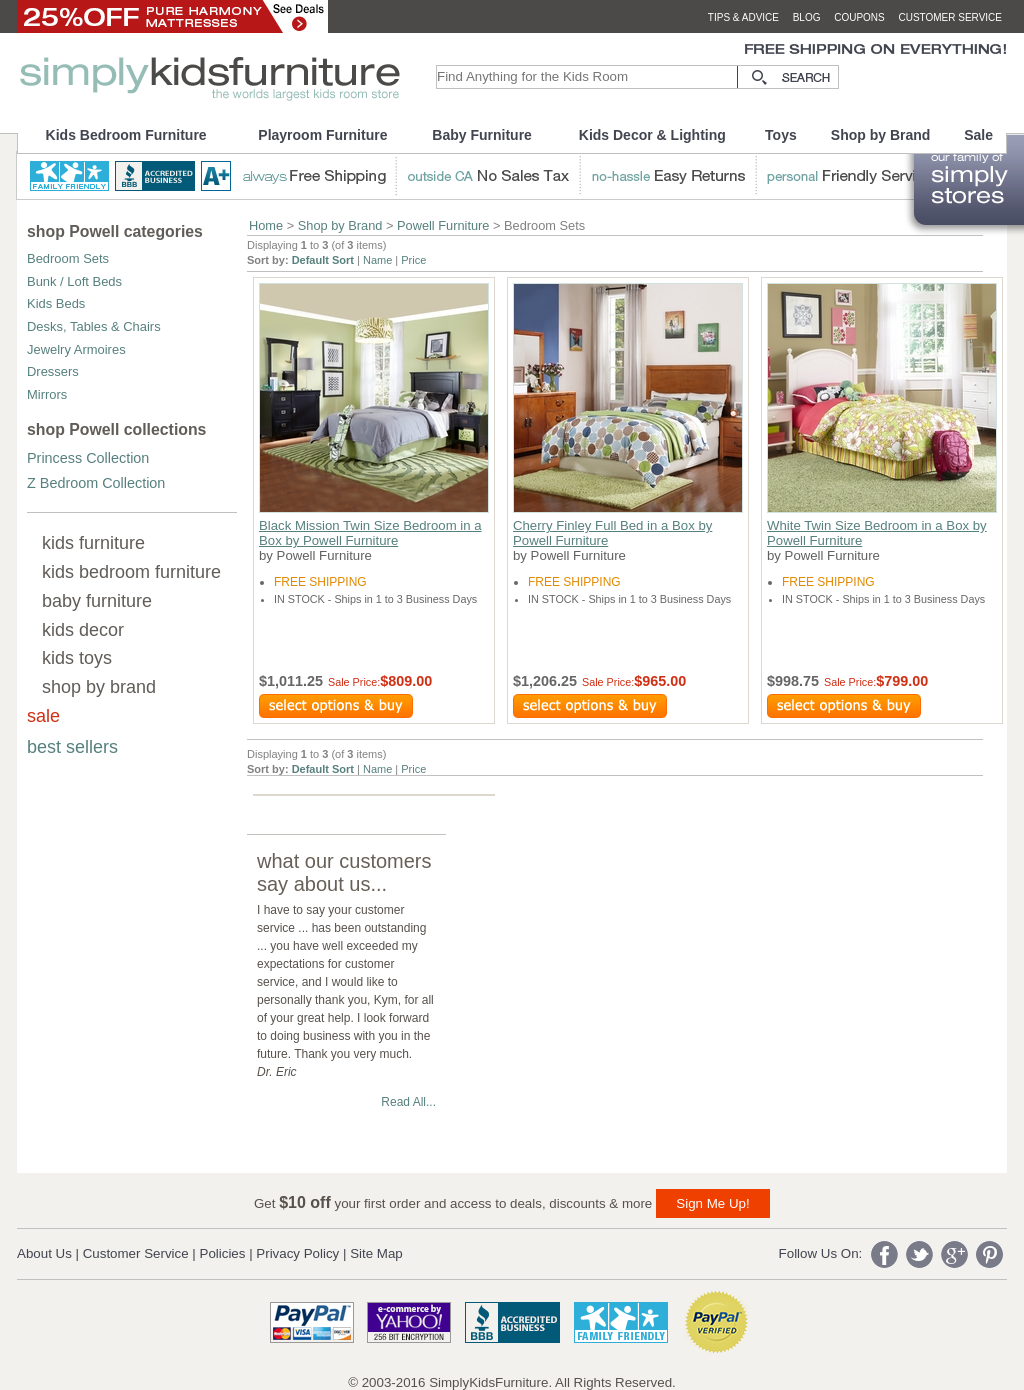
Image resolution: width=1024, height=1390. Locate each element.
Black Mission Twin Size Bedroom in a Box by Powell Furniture (370, 533)
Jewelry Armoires (76, 349)
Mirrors (47, 394)
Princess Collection (88, 458)
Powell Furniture (443, 225)
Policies (223, 1253)
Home (266, 225)
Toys (781, 135)
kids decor (83, 630)
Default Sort (323, 260)
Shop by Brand (881, 135)
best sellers (72, 747)
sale (43, 716)
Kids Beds (56, 303)
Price (413, 260)
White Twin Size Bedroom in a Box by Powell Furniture (877, 533)
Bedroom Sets (68, 258)
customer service (950, 17)
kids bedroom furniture (131, 572)
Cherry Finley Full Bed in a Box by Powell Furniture (612, 533)
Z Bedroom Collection (96, 483)
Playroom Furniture (322, 135)
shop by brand (99, 687)
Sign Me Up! (712, 1203)
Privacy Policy (297, 1253)
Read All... (408, 1102)
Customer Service (136, 1253)
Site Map (376, 1253)
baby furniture (97, 601)
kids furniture (93, 543)
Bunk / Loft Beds (74, 281)
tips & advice (743, 17)
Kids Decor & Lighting (652, 135)
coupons (859, 17)
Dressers (53, 371)
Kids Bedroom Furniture (126, 135)
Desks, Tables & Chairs (94, 326)
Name (377, 260)
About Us (44, 1253)
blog (807, 17)
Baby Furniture (482, 135)
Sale (978, 135)
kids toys (77, 658)
